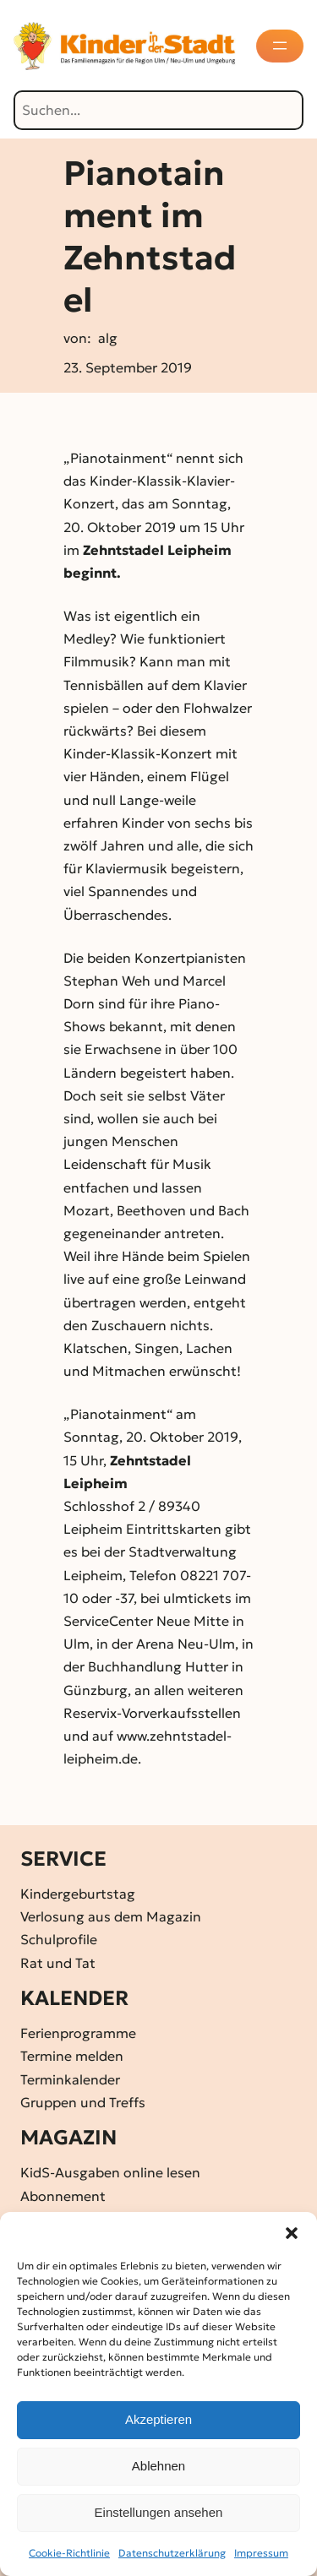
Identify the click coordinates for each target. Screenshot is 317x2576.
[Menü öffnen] (281, 45)
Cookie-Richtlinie (69, 2552)
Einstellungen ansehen (159, 2512)
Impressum (261, 2552)
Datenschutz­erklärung (172, 2552)
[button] (291, 2233)
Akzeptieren (158, 2419)
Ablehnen (158, 2466)
